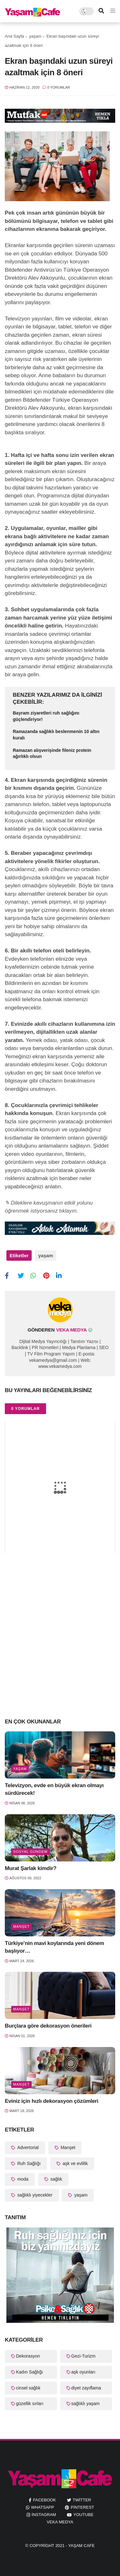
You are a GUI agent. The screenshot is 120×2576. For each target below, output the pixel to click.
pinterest (82, 2507)
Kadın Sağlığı (29, 2371)
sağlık (55, 2179)
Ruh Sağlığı (28, 2163)
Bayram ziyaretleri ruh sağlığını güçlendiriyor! (46, 716)
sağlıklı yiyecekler (34, 2195)
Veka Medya (60, 2522)
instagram (44, 2514)
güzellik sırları (30, 2403)
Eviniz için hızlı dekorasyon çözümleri (51, 2101)
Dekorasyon (28, 2356)
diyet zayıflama (86, 2387)
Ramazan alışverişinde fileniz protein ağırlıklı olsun (52, 753)
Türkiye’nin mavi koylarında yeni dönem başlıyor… (54, 1947)
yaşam (35, 36)
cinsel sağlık (28, 2387)
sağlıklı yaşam (85, 2403)
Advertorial (27, 2147)
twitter (82, 2500)
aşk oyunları (83, 2371)
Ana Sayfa (14, 36)
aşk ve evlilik (74, 2163)
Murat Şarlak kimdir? (30, 1868)
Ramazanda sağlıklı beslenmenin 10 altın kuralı (56, 734)
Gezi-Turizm (83, 2356)
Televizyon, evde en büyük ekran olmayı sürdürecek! (54, 1789)
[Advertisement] (60, 1647)
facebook (44, 2500)
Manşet (21, 1926)
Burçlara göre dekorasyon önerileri (48, 2026)
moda (22, 2179)
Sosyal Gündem (30, 1851)
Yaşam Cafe (81, 2545)
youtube (83, 2514)
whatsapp (42, 2507)
